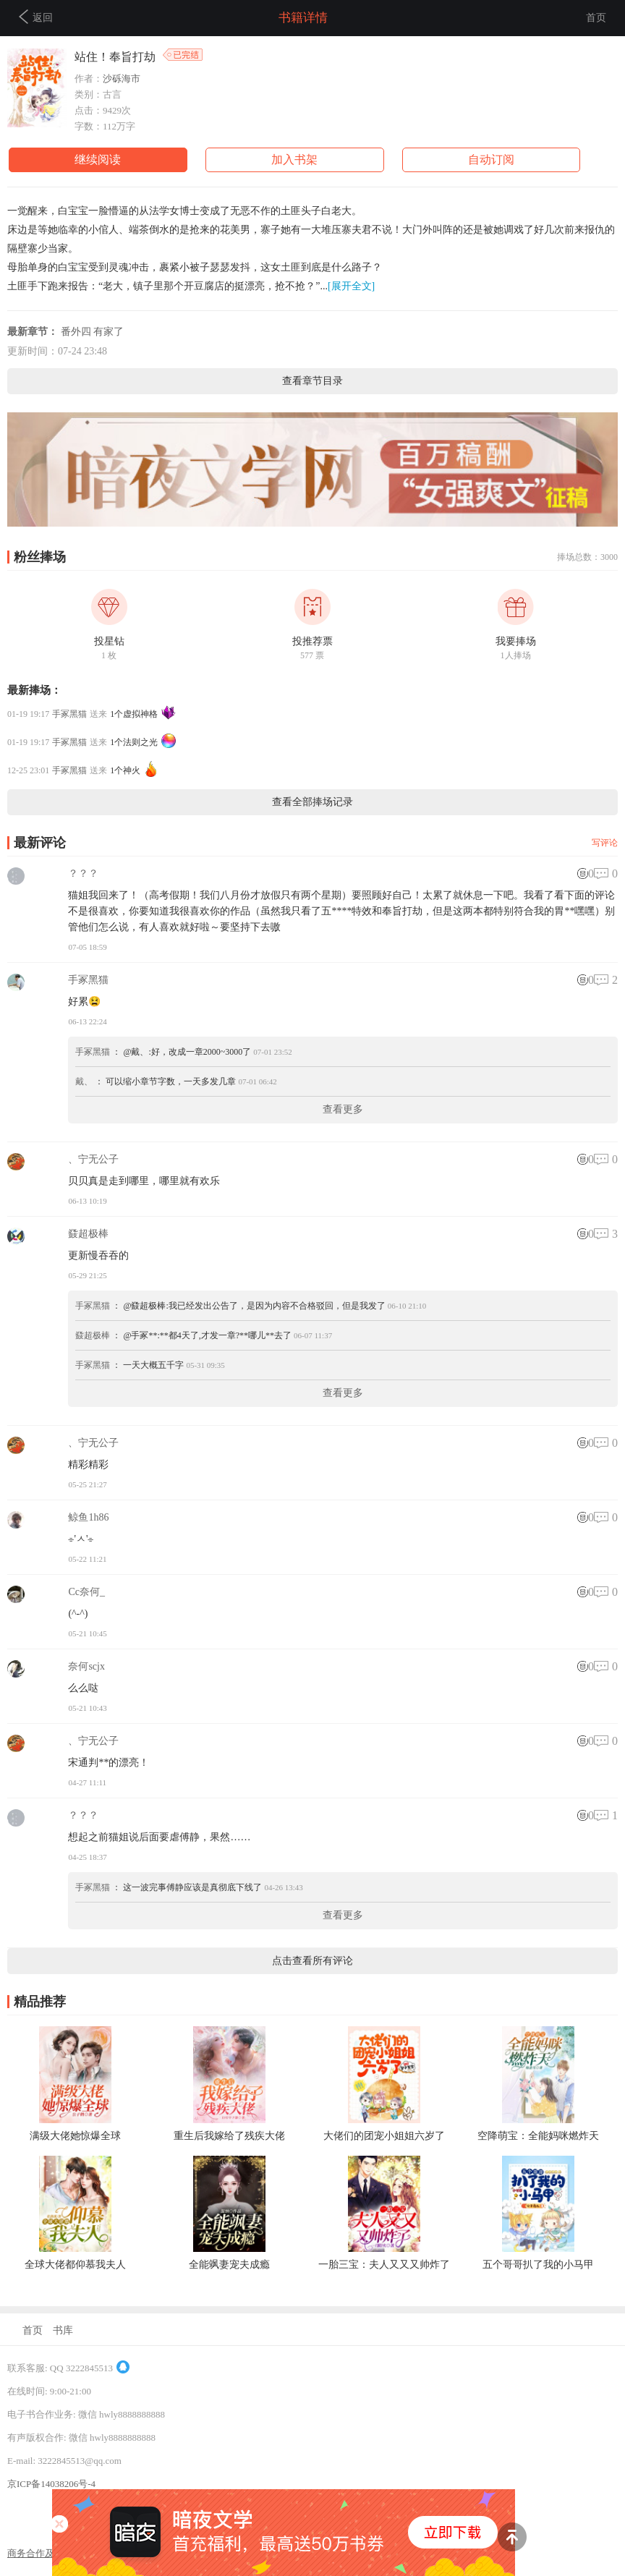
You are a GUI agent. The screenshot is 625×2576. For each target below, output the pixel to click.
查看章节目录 (312, 380)
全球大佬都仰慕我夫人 (75, 2264)
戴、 (84, 1081)
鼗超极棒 (88, 1233)
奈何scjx (86, 1666)
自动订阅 (491, 159)
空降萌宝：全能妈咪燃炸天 (538, 2135)
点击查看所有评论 (312, 1960)
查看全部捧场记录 (312, 801)
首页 (596, 17)
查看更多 (343, 1109)
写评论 (605, 843)
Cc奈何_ (86, 1591)
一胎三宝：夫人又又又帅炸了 (384, 2264)
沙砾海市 (121, 78)
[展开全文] (351, 286)
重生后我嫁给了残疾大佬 (229, 2135)
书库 (63, 2330)
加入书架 (294, 159)
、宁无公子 (93, 1159)
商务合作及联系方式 (49, 2553)
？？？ (83, 873)
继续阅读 (98, 159)
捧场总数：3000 (587, 557)
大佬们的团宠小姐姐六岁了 (384, 2135)
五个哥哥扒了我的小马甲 (538, 2264)
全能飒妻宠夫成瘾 (229, 2264)
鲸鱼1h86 (88, 1517)
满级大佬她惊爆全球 (75, 2135)
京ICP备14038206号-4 (51, 2483)
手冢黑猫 (69, 714)
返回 (36, 16)
